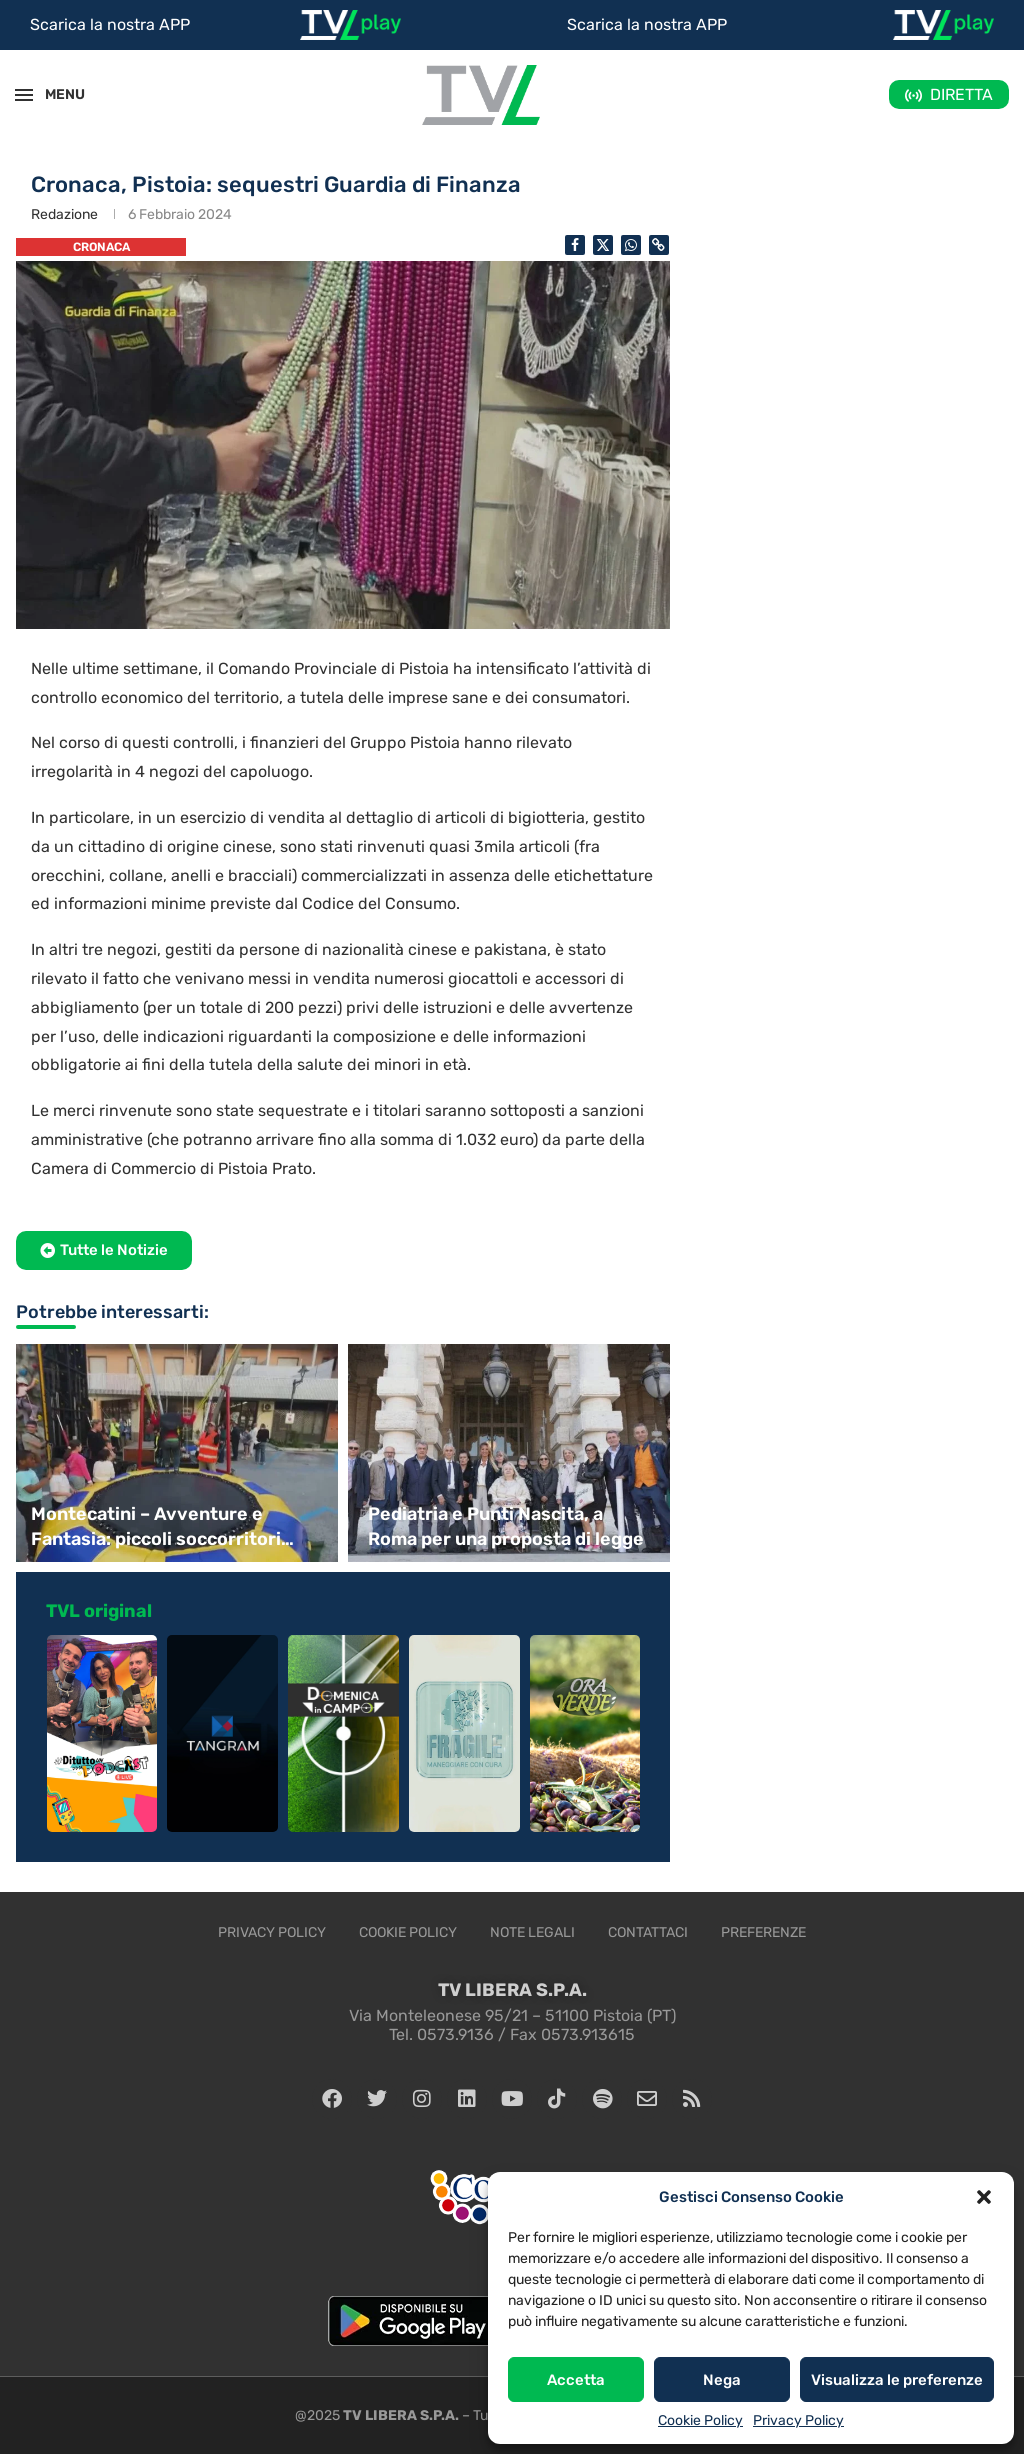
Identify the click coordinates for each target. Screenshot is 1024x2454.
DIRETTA (961, 94)
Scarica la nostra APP (110, 24)
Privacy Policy (798, 2420)
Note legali (532, 1932)
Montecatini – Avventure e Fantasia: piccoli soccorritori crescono (156, 1527)
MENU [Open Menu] (54, 94)
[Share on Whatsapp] (631, 245)
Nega (722, 2380)
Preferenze (763, 1932)
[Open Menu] (24, 95)
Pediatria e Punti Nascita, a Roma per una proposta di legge (506, 1526)
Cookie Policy (700, 2420)
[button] (984, 2197)
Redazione (64, 214)
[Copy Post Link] (659, 245)
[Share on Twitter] (603, 245)
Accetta (576, 2380)
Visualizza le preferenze (897, 2380)
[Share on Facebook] (575, 245)
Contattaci (648, 1932)
